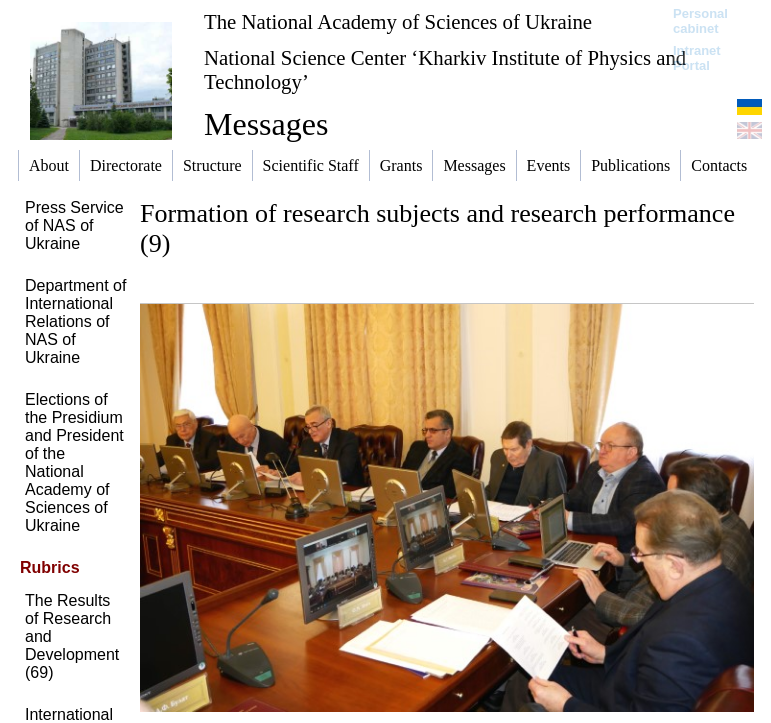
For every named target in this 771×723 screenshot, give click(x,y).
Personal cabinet (700, 21)
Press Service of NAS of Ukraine (74, 225)
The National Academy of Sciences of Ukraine (398, 21)
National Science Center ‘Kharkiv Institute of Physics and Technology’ (445, 69)
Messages (266, 124)
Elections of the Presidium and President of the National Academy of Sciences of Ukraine (74, 462)
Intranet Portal (697, 58)
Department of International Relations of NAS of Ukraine (75, 321)
